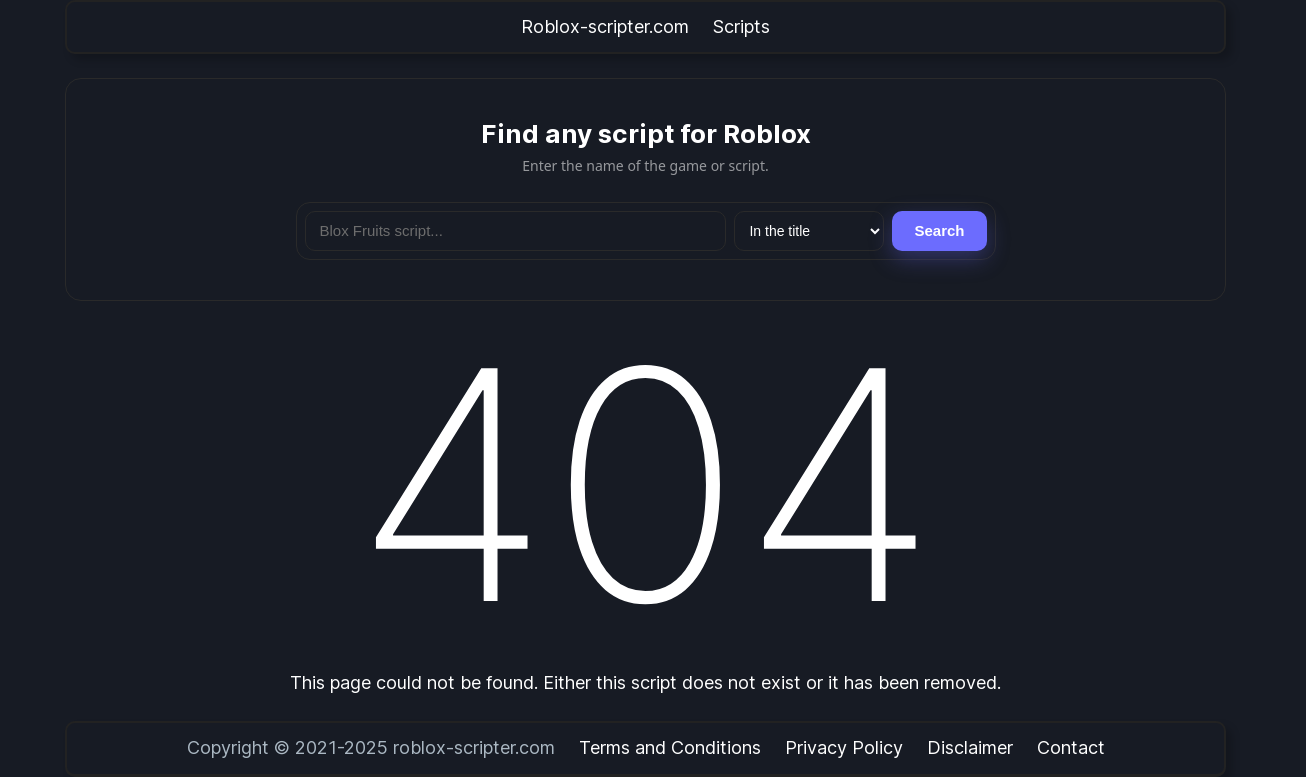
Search (939, 230)
